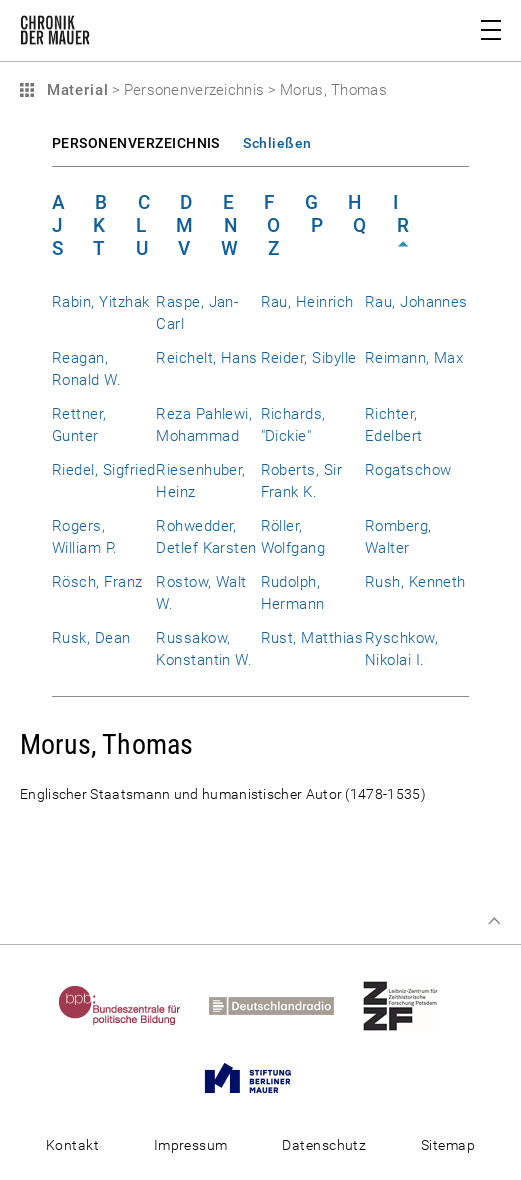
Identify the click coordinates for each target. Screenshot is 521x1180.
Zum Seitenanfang (494, 921)
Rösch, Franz (97, 582)
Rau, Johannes (416, 302)
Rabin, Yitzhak (101, 302)
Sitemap (448, 1145)
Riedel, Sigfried (104, 470)
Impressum (191, 1145)
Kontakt (72, 1145)
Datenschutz (324, 1145)
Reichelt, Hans (207, 358)
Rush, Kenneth (415, 582)
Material (75, 90)
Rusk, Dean (91, 638)
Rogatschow (408, 470)
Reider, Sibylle (309, 358)
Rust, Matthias (312, 638)
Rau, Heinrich (307, 302)
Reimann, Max (414, 358)
